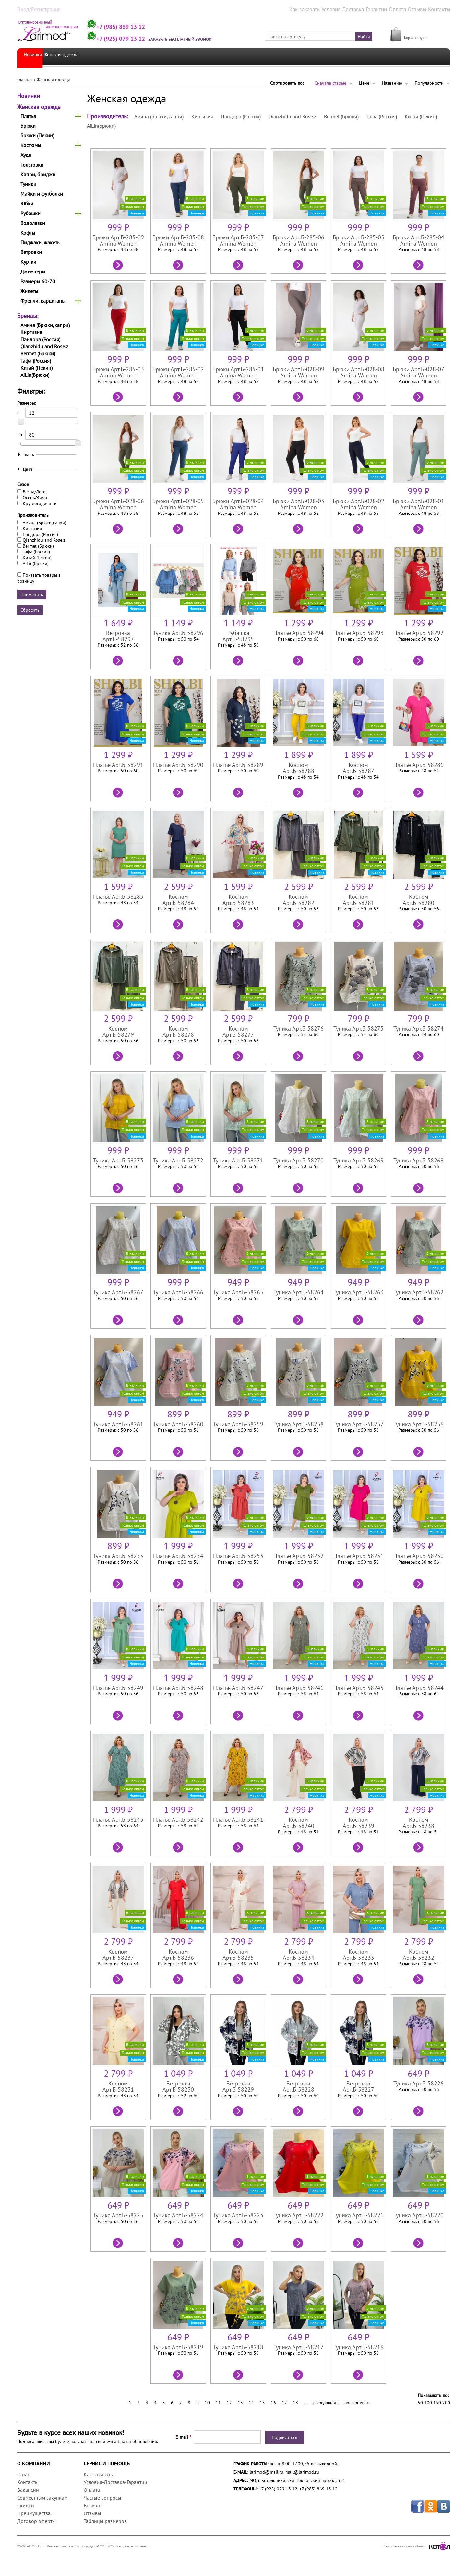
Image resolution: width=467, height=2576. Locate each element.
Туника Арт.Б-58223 (238, 2215)
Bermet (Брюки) (37, 353)
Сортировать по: (287, 83)
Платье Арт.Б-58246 (299, 1687)
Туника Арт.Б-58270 (299, 1160)
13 (240, 2402)
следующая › (326, 2402)
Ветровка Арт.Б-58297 (115, 635)
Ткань (28, 454)
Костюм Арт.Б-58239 (360, 1819)
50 (420, 2402)
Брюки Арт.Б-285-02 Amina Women (176, 372)
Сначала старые (330, 83)
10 (207, 2402)
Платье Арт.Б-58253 (238, 1555)
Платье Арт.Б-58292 (422, 632)
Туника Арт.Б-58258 (299, 1423)
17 (284, 2402)
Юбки (26, 203)
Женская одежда (75, 56)
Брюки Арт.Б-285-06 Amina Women (299, 240)
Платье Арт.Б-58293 (360, 632)
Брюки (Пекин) (37, 135)
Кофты (27, 232)
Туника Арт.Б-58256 (422, 1423)
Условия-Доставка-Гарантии (365, 9)
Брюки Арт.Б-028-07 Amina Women (422, 372)
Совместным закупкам (42, 2497)
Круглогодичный (40, 503)
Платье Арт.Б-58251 (360, 1555)
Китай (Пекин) (36, 367)
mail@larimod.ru (302, 2472)
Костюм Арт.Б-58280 (422, 896)
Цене (364, 83)
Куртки (28, 261)
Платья (28, 115)
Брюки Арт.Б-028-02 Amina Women (360, 504)
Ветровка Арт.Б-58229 (238, 2086)
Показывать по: (433, 2395)
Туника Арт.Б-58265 (238, 1292)
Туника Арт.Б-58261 (115, 1423)
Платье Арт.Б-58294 (299, 632)
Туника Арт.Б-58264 (299, 1292)
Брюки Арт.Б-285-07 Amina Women (238, 240)
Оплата (403, 9)
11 (218, 2402)
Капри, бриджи (37, 174)
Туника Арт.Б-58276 (299, 1028)
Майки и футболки (41, 193)
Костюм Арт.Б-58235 (238, 1951)
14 (251, 2402)
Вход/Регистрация (35, 9)
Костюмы (30, 145)
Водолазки (32, 222)
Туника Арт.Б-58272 (176, 1160)
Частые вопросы (102, 2497)
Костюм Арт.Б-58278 (176, 1028)
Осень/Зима (35, 497)
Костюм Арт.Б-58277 (238, 1028)
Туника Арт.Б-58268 (422, 1160)
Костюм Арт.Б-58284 (176, 896)
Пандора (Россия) (40, 339)
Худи (25, 154)
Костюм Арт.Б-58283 (238, 896)
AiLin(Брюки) (34, 374)
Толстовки (31, 164)
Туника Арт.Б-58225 (115, 2215)
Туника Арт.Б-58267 (115, 1292)
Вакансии (28, 2489)
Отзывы (420, 9)
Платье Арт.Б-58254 (176, 1555)
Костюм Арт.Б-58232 (422, 1951)
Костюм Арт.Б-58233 (360, 1951)
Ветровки (31, 251)
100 (428, 2402)
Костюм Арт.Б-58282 (299, 896)
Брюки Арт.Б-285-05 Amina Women (360, 240)
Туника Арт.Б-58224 (176, 2215)
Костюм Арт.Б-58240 (299, 1819)
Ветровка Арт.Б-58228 (299, 2086)
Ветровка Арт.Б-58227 (360, 2086)
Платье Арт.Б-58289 (238, 764)
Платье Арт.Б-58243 (115, 1819)
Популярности (429, 83)
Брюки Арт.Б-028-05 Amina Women (176, 504)
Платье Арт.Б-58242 (176, 1819)
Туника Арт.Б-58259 (238, 1423)
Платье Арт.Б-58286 (422, 764)
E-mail (183, 2437)
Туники (28, 183)
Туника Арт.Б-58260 (176, 1423)
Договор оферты (36, 2520)
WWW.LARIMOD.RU (30, 2546)
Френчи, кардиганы (43, 300)
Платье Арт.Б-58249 (115, 1687)
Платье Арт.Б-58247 (238, 1687)
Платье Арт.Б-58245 (360, 1687)
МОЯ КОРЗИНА (419, 30)
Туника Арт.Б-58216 (360, 2347)
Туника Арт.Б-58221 (360, 2215)
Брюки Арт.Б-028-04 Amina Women (238, 504)
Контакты (440, 9)
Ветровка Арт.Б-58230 (176, 2086)
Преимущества (34, 2513)
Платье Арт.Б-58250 (422, 1555)
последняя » (356, 2402)
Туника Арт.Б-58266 (176, 1292)
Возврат (93, 2505)
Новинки (35, 56)
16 (273, 2402)
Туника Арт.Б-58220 (422, 2215)
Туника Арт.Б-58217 (299, 2347)
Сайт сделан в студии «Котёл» (417, 2546)
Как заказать (321, 9)
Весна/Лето (34, 491)
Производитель (33, 514)
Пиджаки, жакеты (40, 242)
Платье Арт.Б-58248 (176, 1687)
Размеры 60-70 (37, 281)
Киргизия (31, 332)
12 (229, 2402)
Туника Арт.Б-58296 (176, 632)
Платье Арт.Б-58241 (238, 1819)
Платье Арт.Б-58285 (115, 896)
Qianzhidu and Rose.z (44, 346)
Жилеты (29, 290)
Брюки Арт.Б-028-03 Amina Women (299, 504)
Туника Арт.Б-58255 (115, 1555)
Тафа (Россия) (35, 360)
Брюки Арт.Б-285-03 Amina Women (115, 372)
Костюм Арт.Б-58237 (115, 1951)
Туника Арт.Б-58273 (115, 1160)
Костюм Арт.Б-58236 (176, 1951)
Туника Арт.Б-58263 (360, 1292)
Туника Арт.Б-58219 (176, 2347)
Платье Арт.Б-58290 (176, 764)
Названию (392, 83)
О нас (23, 2474)
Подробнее (115, 264)
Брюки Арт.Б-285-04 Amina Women (422, 240)
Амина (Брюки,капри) (45, 324)
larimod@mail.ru (266, 2472)
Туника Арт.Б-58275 (360, 1028)
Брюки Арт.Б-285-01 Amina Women (238, 372)
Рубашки (30, 213)
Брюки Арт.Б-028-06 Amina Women (115, 504)
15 (262, 2402)
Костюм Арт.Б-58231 (115, 2083)
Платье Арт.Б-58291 (115, 764)
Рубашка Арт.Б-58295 (238, 635)
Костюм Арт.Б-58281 (360, 896)
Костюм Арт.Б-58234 (299, 1951)
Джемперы (32, 271)
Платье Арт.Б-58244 (422, 1687)
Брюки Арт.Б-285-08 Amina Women (176, 240)
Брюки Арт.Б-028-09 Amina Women (299, 372)
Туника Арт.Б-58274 (422, 1028)
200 (446, 2402)
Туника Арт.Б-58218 (238, 2347)
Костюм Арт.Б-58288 (299, 764)
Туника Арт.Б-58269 (360, 1160)
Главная (25, 79)
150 (437, 2402)
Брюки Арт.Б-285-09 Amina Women (115, 240)
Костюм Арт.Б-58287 (360, 764)
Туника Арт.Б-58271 (238, 1160)
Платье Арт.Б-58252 (299, 1555)
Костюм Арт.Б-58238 (422, 1819)
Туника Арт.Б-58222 (299, 2215)
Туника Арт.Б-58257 (360, 1423)
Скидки (25, 2505)
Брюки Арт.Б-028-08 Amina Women (360, 372)
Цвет (27, 469)
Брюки (28, 125)
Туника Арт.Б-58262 (422, 1292)
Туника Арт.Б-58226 (422, 2083)
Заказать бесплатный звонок (196, 39)
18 (295, 2402)
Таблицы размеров (105, 2520)
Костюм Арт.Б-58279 (115, 1028)
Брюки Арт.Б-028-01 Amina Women (422, 504)
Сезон (23, 484)
